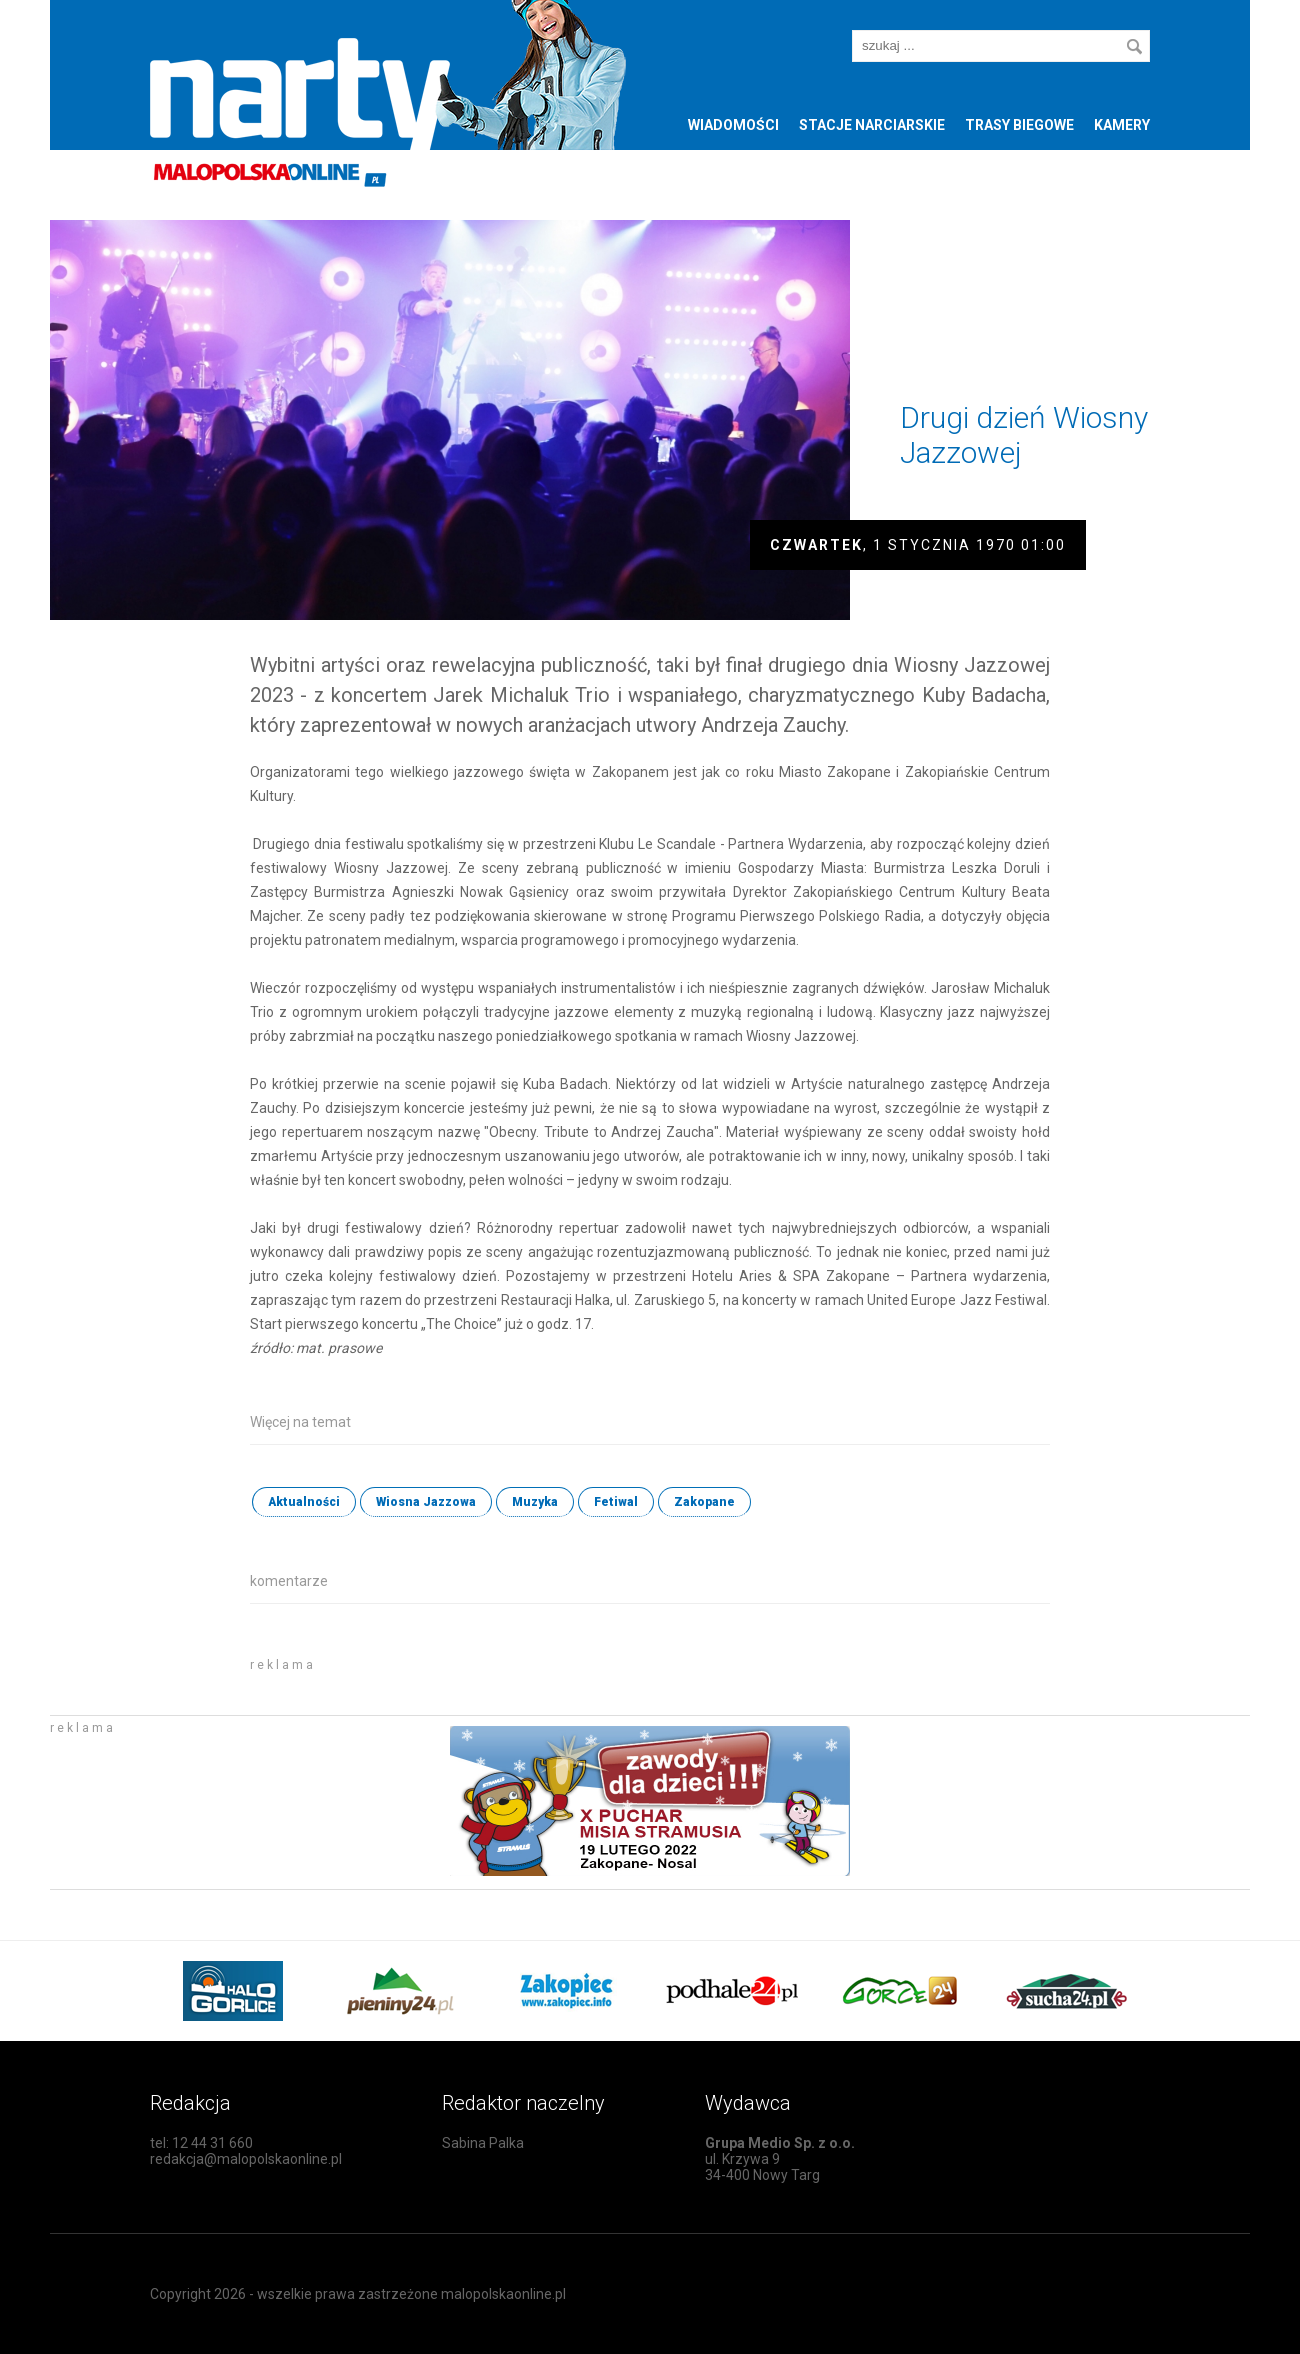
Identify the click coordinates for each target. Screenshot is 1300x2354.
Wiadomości (733, 125)
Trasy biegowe (1019, 125)
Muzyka (535, 1502)
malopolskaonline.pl (503, 2294)
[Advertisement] (484, 1678)
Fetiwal (616, 1502)
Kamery (1122, 125)
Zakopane (704, 1502)
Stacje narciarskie (872, 125)
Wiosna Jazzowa (426, 1502)
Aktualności (304, 1502)
